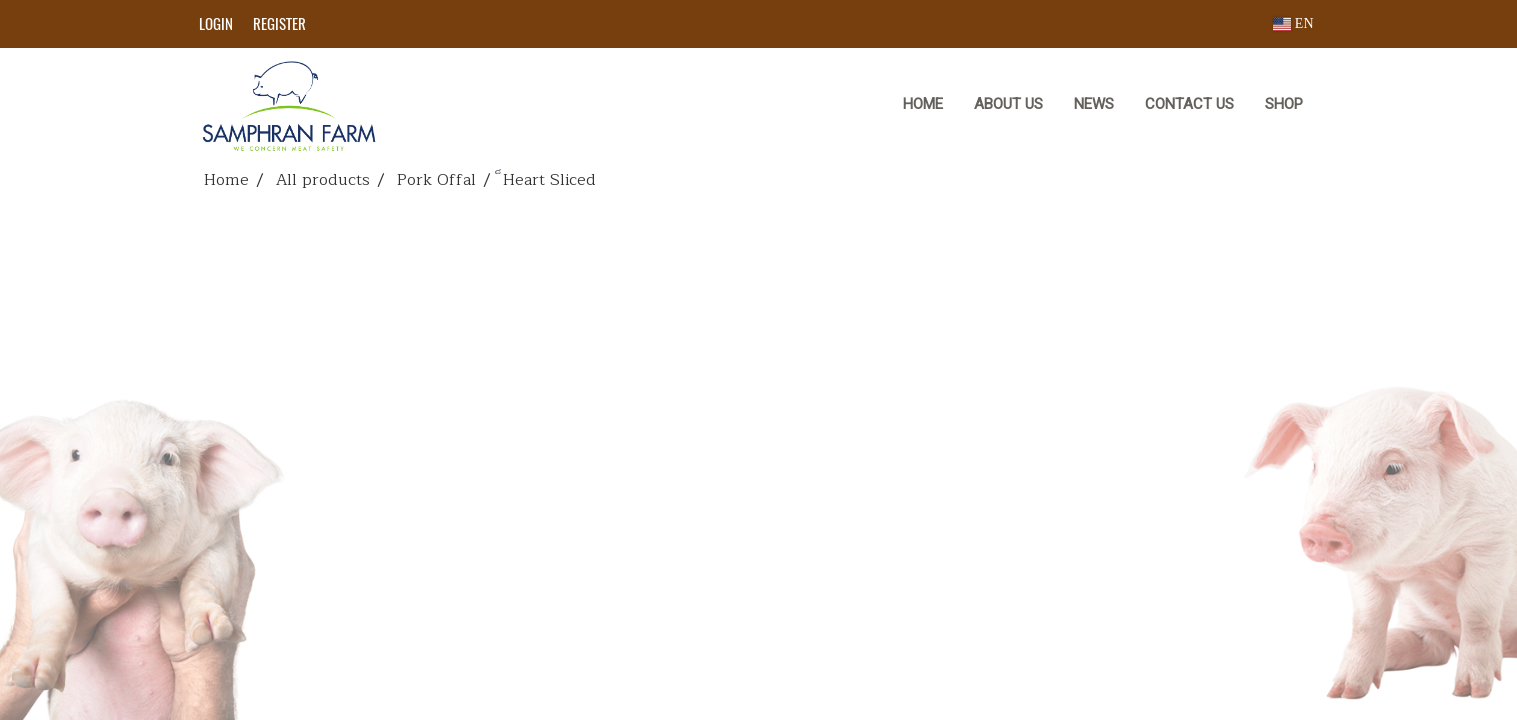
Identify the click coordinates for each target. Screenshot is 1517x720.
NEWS (1094, 104)
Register (279, 24)
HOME (923, 104)
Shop (1284, 104)
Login (216, 24)
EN (1293, 23)
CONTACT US (1189, 104)
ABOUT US (1008, 104)
